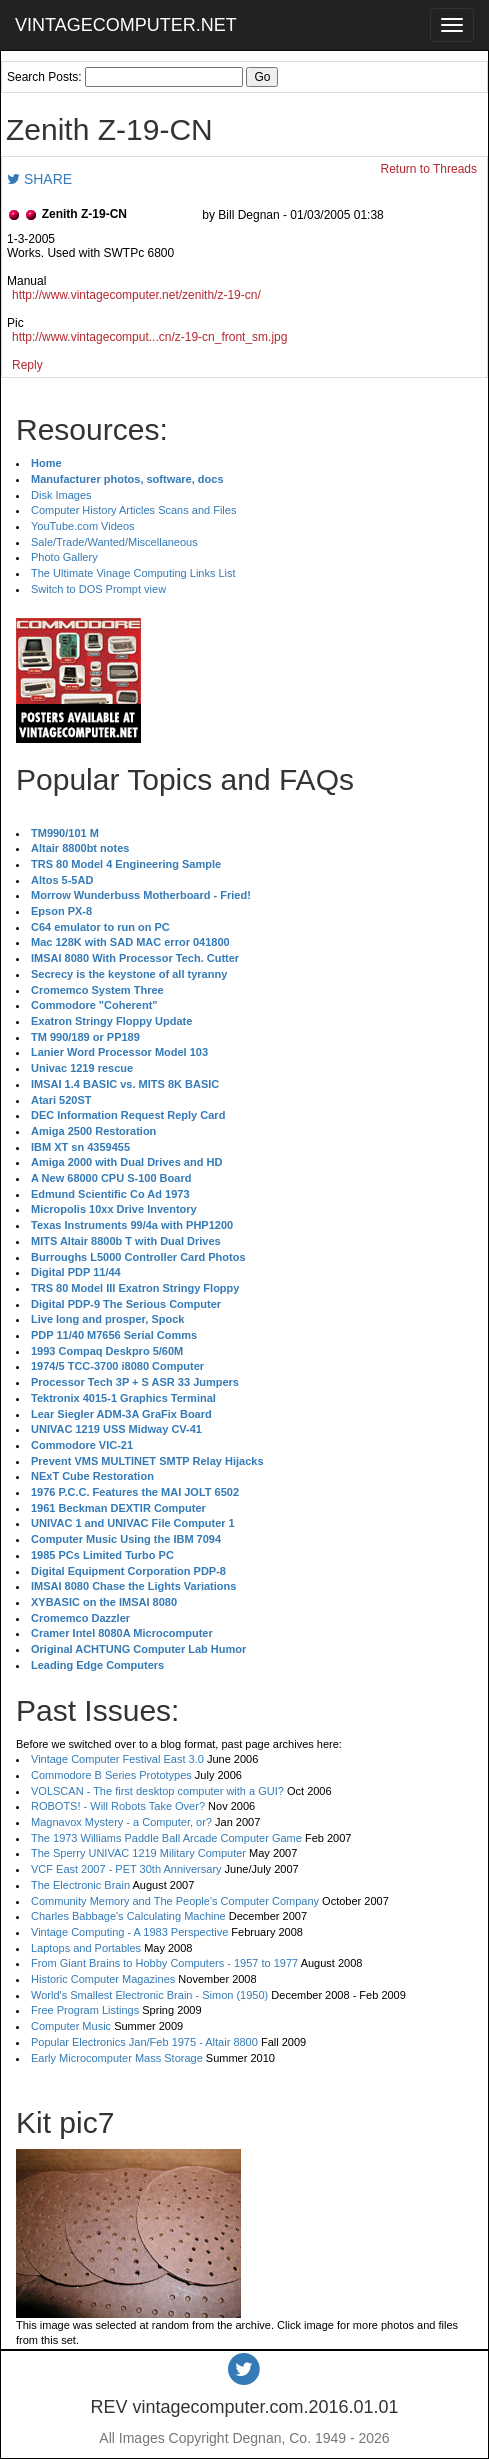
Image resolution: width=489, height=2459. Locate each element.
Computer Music (71, 2026)
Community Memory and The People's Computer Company (175, 1901)
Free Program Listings (85, 2010)
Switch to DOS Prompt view (98, 589)
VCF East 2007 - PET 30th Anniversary (126, 1869)
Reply (27, 365)
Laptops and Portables (86, 1948)
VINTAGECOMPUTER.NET (126, 25)
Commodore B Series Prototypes (111, 1775)
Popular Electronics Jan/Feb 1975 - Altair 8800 (144, 2042)
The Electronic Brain (80, 1885)
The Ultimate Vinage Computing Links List (133, 573)
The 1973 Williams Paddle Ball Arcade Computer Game (166, 1838)
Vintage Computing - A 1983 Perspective (129, 1932)
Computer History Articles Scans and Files (133, 510)
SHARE (39, 179)
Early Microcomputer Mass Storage (117, 2058)
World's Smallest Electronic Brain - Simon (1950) (149, 1995)
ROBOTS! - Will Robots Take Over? (118, 1806)
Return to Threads (429, 169)
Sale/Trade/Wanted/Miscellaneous (114, 542)
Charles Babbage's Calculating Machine (128, 1916)
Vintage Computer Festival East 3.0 (117, 1759)
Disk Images (61, 495)
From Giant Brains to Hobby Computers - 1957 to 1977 (164, 1963)
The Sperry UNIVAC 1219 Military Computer (138, 1853)
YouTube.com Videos (83, 526)
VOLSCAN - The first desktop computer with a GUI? (157, 1791)
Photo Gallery (64, 557)
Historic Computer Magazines (103, 1979)
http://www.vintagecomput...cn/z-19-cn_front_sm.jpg (149, 337)
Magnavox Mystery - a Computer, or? (121, 1822)
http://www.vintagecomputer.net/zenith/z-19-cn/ (136, 295)
